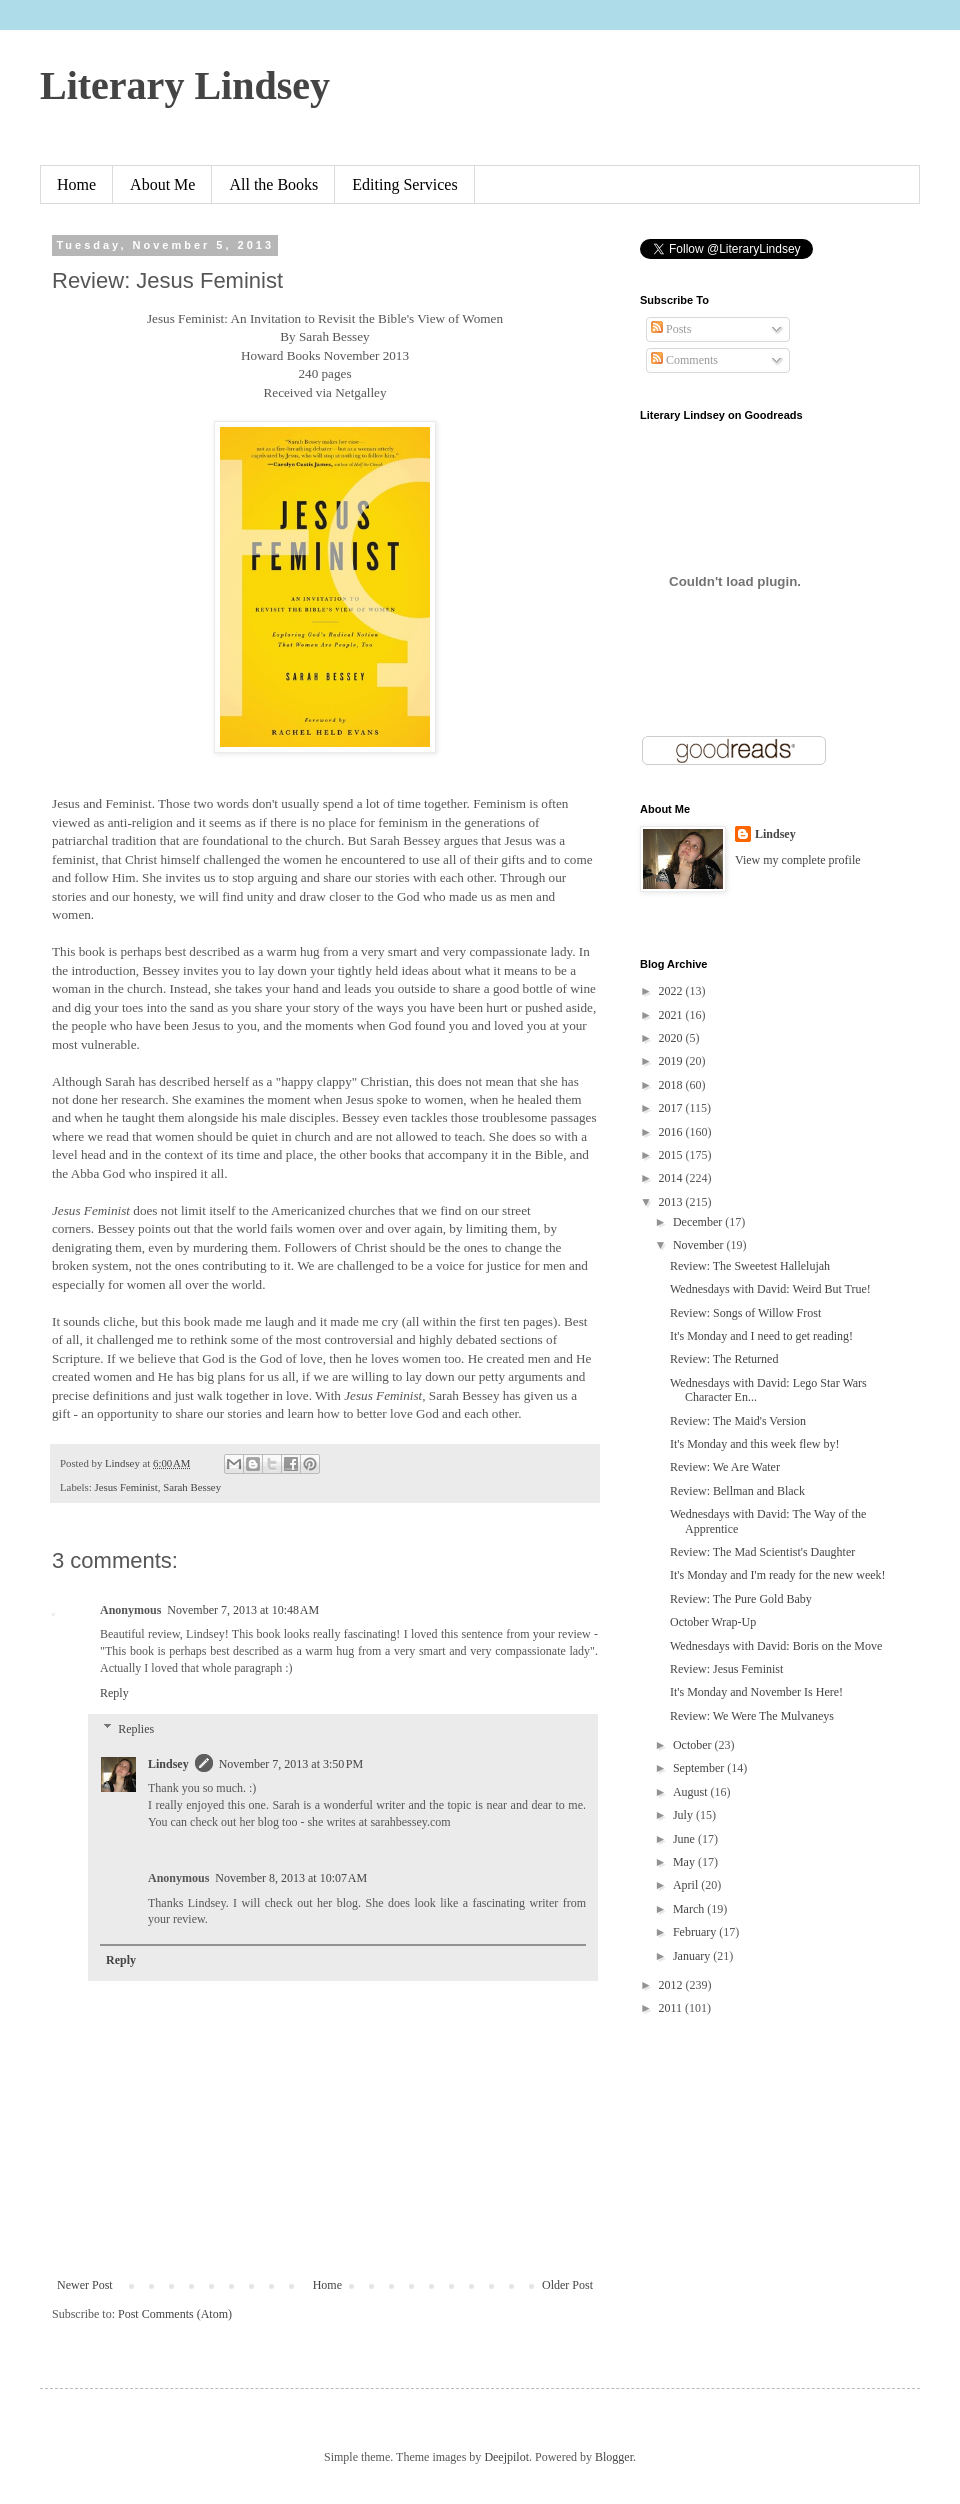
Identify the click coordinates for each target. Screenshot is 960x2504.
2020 (672, 1038)
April (687, 1885)
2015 (672, 1155)
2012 (672, 1985)
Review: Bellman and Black (737, 1491)
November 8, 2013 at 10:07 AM (291, 1878)
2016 (672, 1132)
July (684, 1815)
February (696, 1932)
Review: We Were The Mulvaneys (752, 1716)
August (692, 1792)
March (690, 1909)
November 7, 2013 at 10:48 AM (243, 1610)
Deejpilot (506, 2457)
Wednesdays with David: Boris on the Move (776, 1646)
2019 (672, 1061)
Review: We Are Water (725, 1467)
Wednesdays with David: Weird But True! (770, 1289)
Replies (136, 1729)
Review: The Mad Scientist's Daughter (762, 1552)
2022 (672, 991)
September (700, 1768)
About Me (162, 184)
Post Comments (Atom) (175, 2314)
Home (76, 184)
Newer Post (85, 2285)
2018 (672, 1085)
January (693, 1956)
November (700, 1245)
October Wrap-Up (713, 1622)
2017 (672, 1108)
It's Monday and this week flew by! (754, 1444)
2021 (672, 1015)
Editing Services (404, 184)
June (685, 1839)
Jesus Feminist (125, 1487)
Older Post (567, 2285)
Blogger (614, 2457)
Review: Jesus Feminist (726, 1669)
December (699, 1222)
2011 (672, 2008)
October (694, 1745)
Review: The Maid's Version (738, 1421)
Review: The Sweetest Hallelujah (750, 1266)
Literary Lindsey (185, 85)
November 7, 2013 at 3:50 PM (291, 1764)
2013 (672, 1202)
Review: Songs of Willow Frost (745, 1313)
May (685, 1862)
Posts (671, 329)
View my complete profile (798, 860)
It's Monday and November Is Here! (756, 1692)
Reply (114, 1693)
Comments (684, 360)
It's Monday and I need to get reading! (761, 1336)
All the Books (273, 184)
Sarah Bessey (192, 1487)
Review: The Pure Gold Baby (741, 1599)
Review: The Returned (724, 1359)
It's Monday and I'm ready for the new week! (778, 1575)
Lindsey (168, 1764)
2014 (672, 1178)
